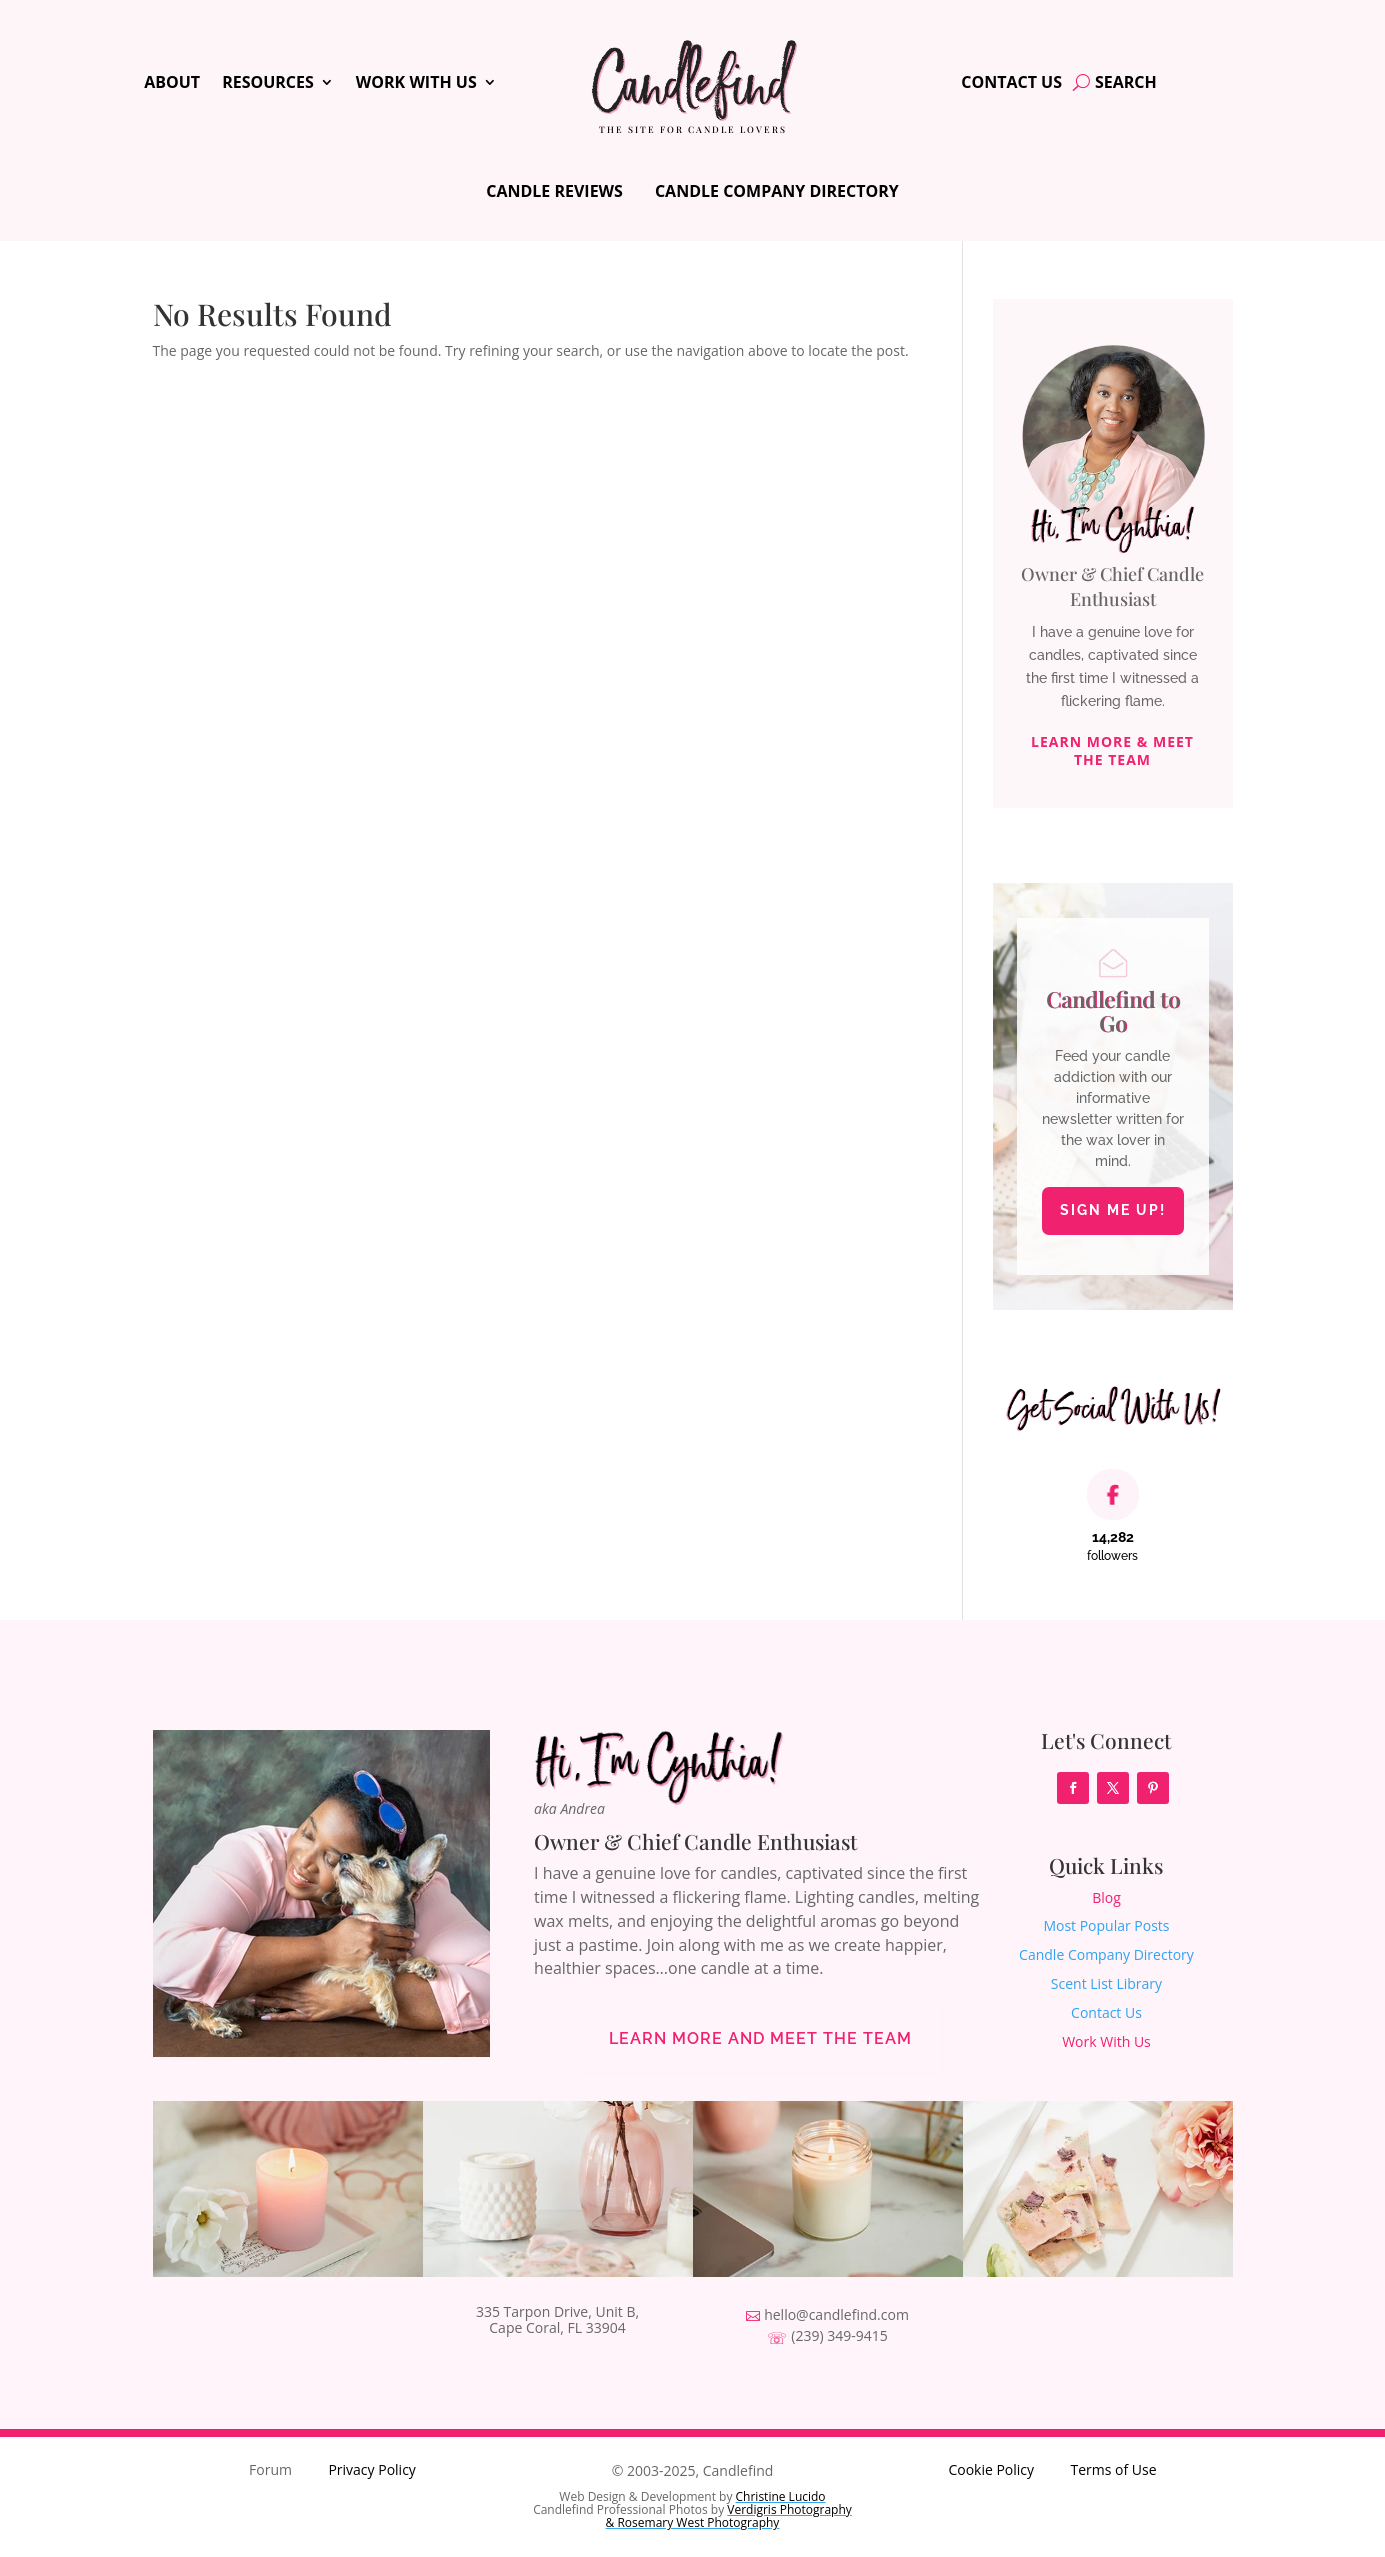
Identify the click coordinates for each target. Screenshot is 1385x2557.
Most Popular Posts (1106, 1925)
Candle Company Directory (777, 191)
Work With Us (416, 84)
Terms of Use (1113, 2469)
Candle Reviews (554, 191)
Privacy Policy (371, 2469)
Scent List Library (1106, 1983)
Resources (268, 84)
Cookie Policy (991, 2469)
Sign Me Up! (1113, 1210)
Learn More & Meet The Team (1112, 750)
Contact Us (1011, 84)
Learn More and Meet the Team (760, 2038)
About (172, 84)
